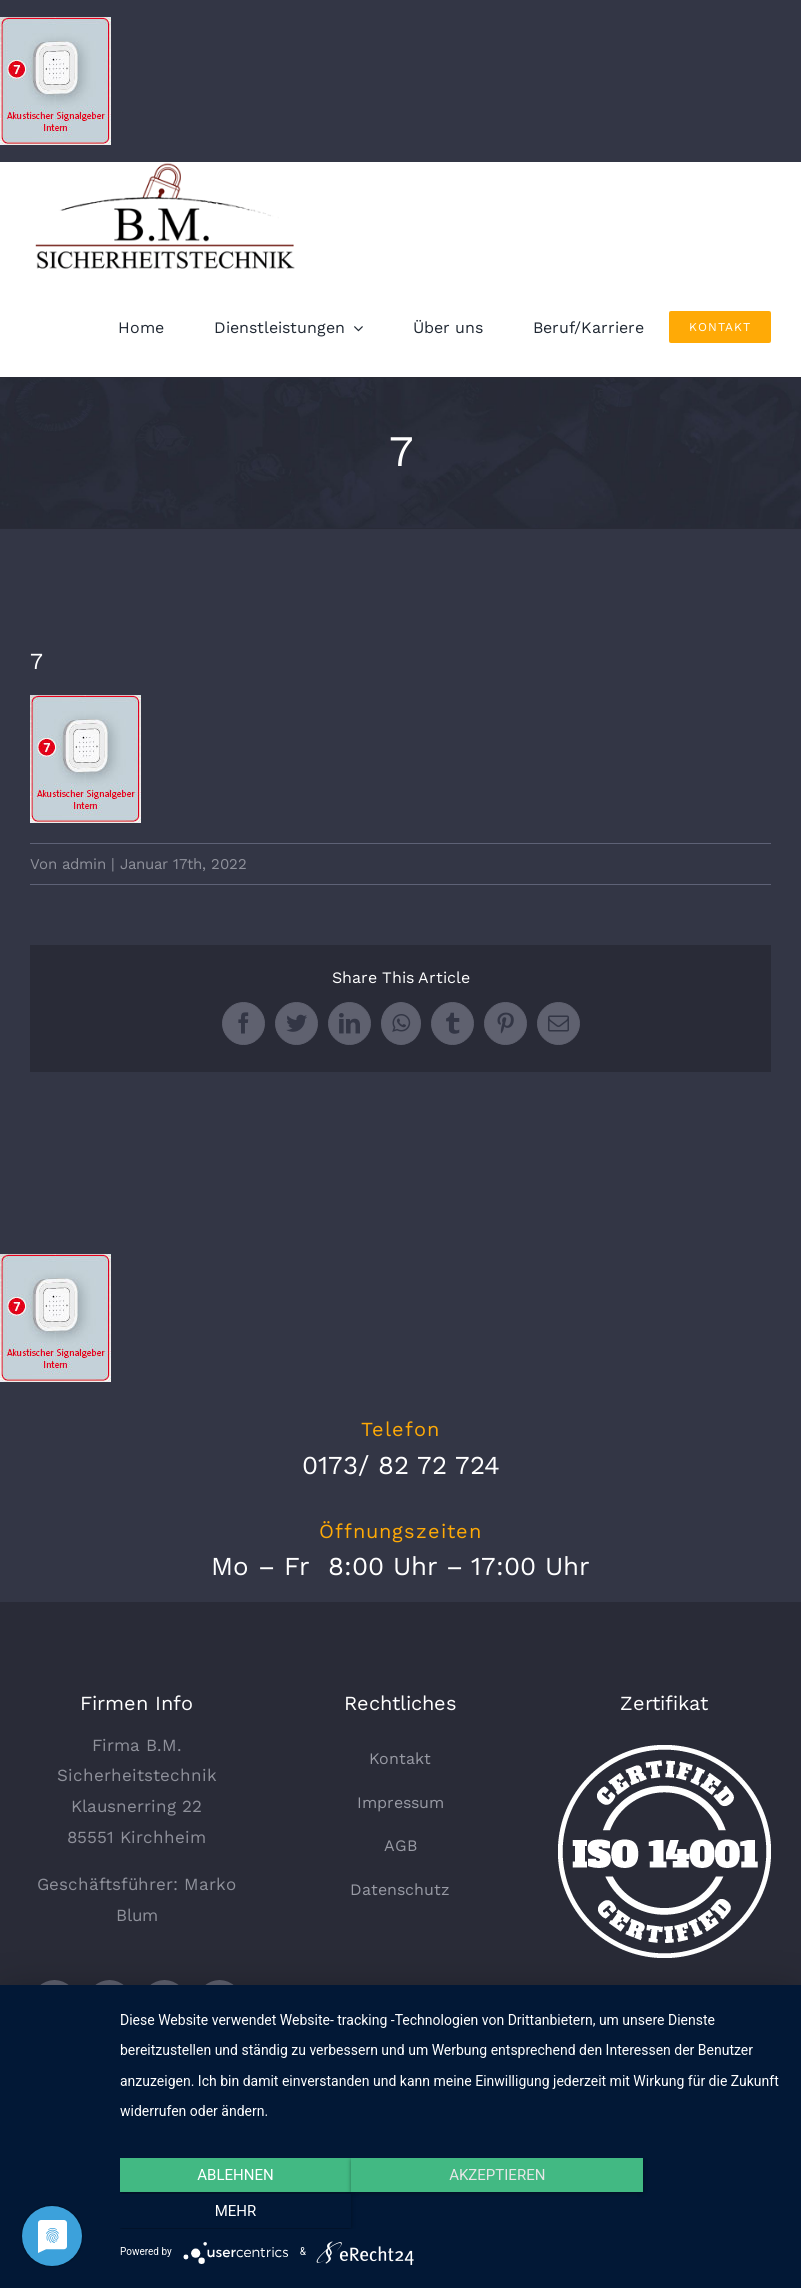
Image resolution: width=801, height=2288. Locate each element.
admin (84, 864)
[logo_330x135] (170, 170)
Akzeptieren (450, 2212)
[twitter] (54, 2002)
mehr (682, 2212)
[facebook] (109, 2002)
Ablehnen (219, 2212)
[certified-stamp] (664, 1753)
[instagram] (219, 2002)
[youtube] (164, 2002)
